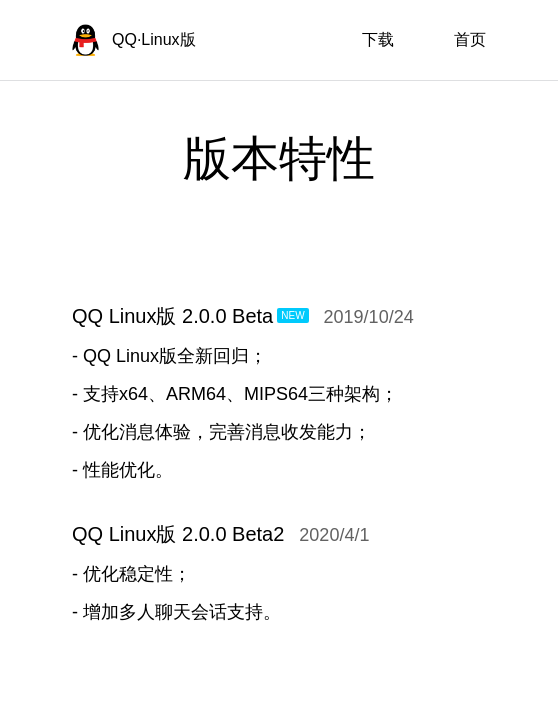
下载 (378, 39)
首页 (470, 39)
